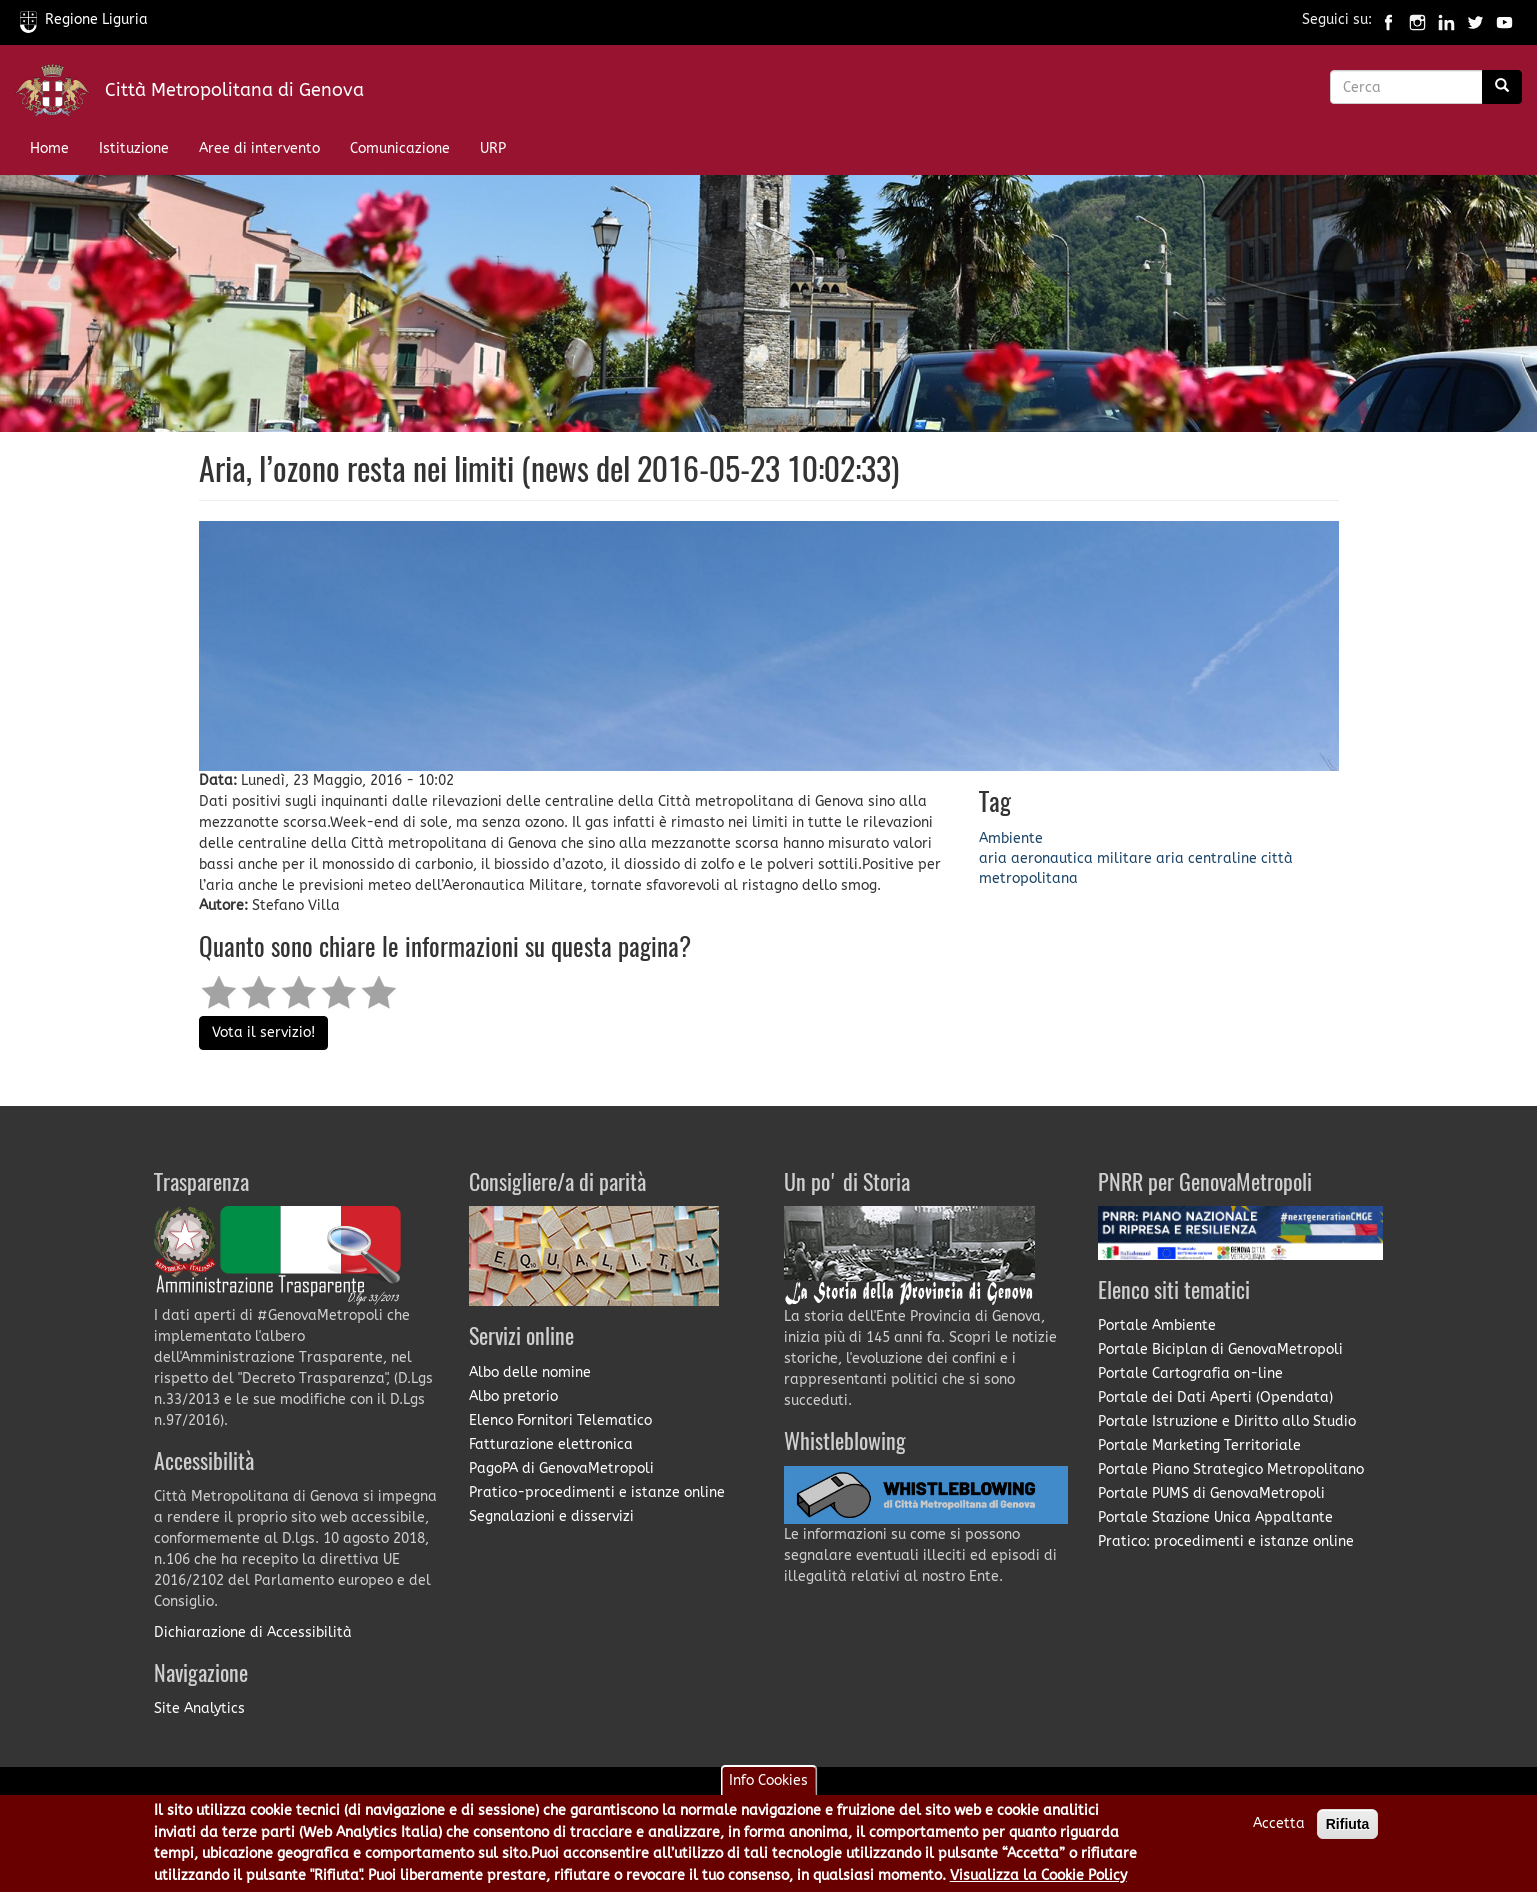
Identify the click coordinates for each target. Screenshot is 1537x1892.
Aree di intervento (259, 148)
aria (993, 858)
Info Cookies (768, 1780)
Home (49, 148)
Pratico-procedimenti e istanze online (597, 1492)
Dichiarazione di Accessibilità (253, 1632)
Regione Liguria (84, 19)
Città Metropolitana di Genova (234, 90)
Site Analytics (199, 1708)
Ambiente (1011, 838)
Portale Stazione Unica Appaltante (1215, 1517)
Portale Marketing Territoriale (1199, 1445)
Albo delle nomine (530, 1372)
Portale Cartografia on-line (1190, 1373)
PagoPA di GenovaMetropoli (561, 1468)
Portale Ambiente (1157, 1325)
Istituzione (134, 148)
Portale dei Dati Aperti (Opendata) (1215, 1397)
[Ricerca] (1502, 87)
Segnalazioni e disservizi (551, 1516)
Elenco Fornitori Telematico (560, 1420)
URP (493, 148)
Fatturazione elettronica (551, 1444)
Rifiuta (1348, 1824)
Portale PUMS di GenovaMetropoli (1211, 1493)
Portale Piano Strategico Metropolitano (1231, 1469)
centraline (1222, 858)
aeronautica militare (1081, 858)
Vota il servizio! (263, 1032)
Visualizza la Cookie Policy (1038, 1875)
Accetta (1279, 1823)
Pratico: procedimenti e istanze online (1226, 1541)
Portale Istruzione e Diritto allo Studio (1227, 1421)
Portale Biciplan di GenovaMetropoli (1220, 1349)
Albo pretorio (513, 1396)
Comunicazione (400, 148)
